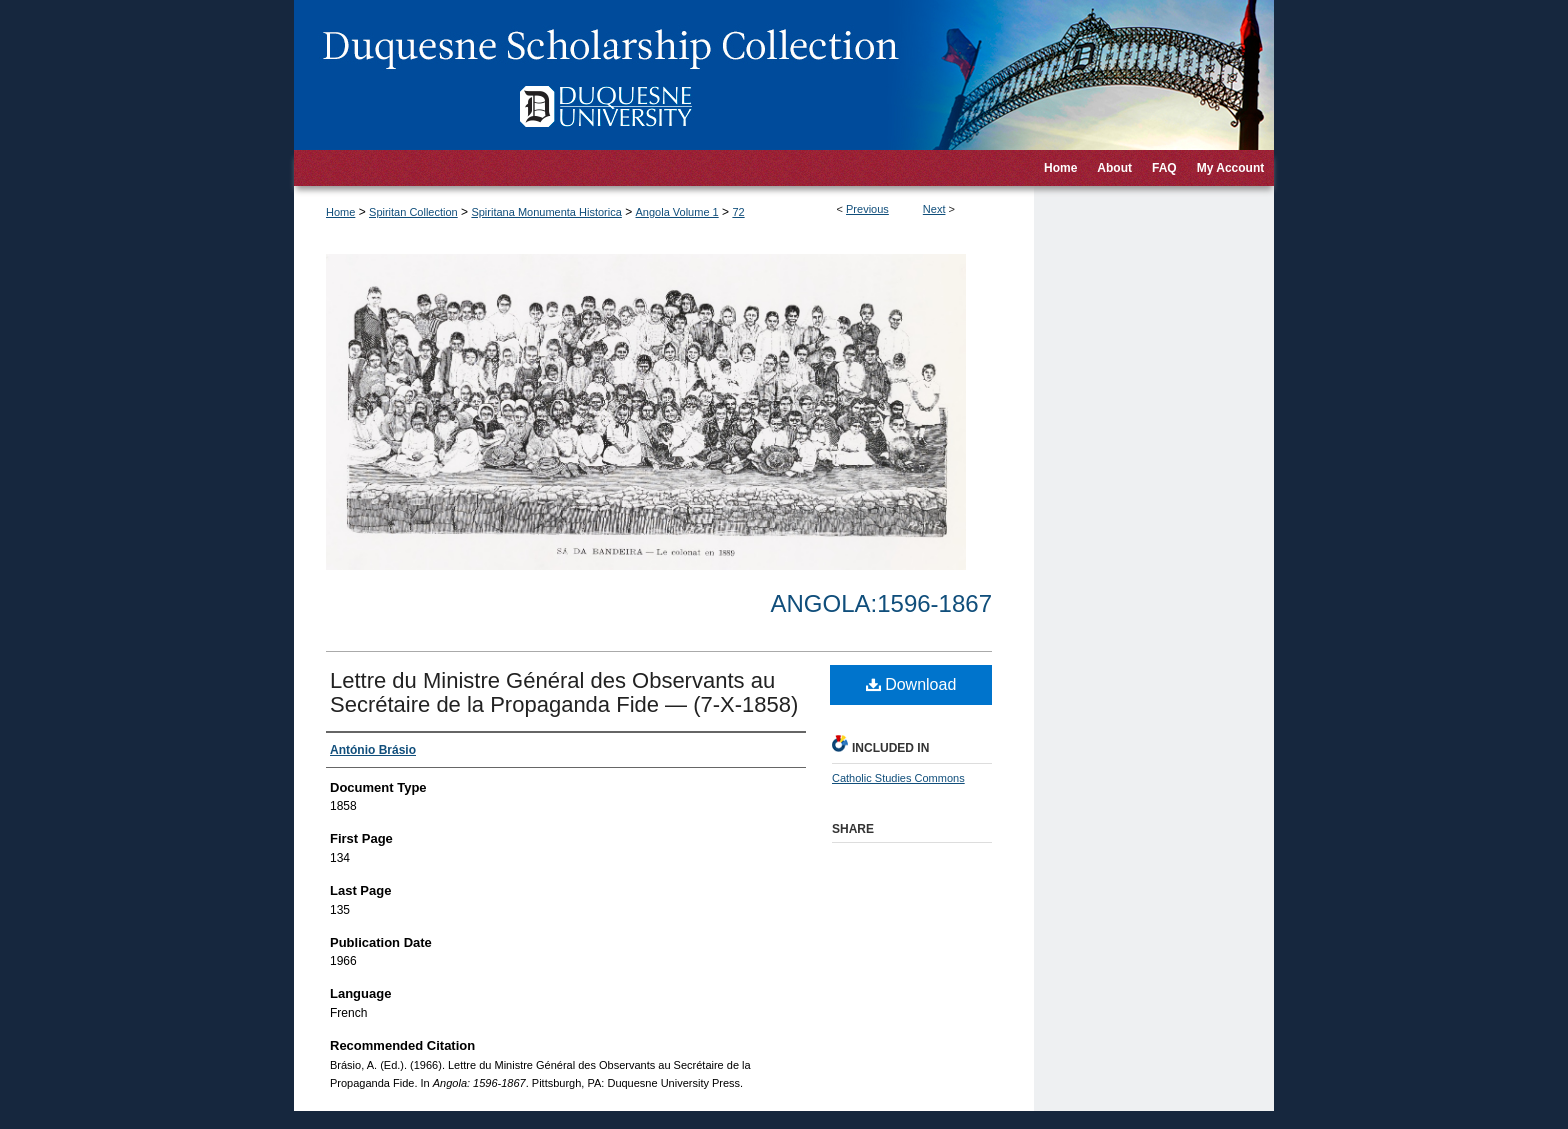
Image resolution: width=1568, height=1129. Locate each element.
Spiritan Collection (413, 212)
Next (934, 209)
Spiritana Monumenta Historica (546, 212)
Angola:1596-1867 (881, 603)
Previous (867, 209)
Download (911, 684)
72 (738, 212)
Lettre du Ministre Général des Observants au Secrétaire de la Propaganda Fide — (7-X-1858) (564, 692)
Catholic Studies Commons (898, 778)
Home (340, 212)
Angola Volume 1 (677, 212)
